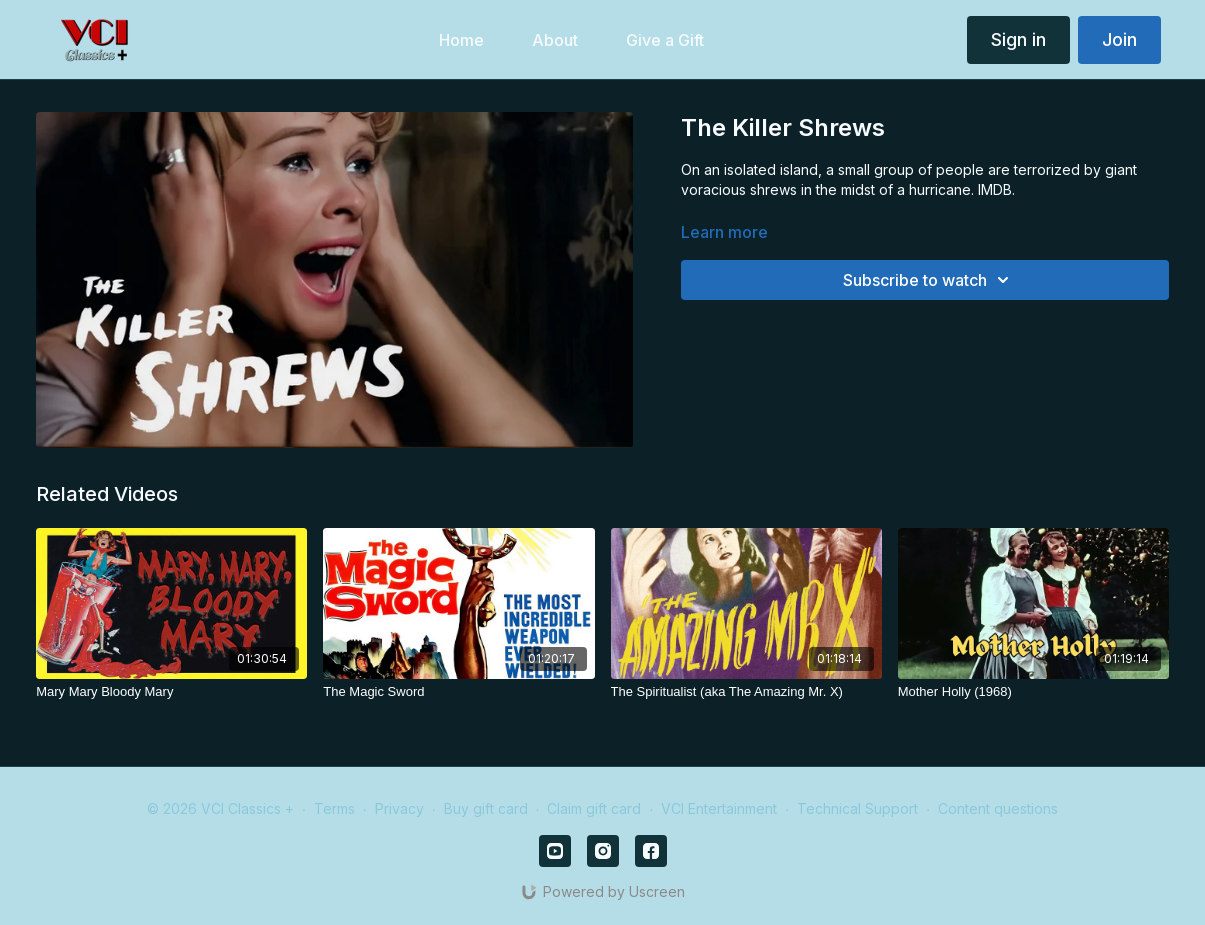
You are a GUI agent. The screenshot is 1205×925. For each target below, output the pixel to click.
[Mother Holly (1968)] (1033, 692)
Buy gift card (486, 808)
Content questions (998, 808)
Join (1119, 39)
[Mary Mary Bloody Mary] (171, 692)
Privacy (399, 808)
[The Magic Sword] (458, 692)
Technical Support (857, 808)
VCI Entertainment (719, 808)
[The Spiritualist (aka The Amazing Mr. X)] (746, 692)
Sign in (1018, 39)
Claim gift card (594, 808)
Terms (334, 808)
